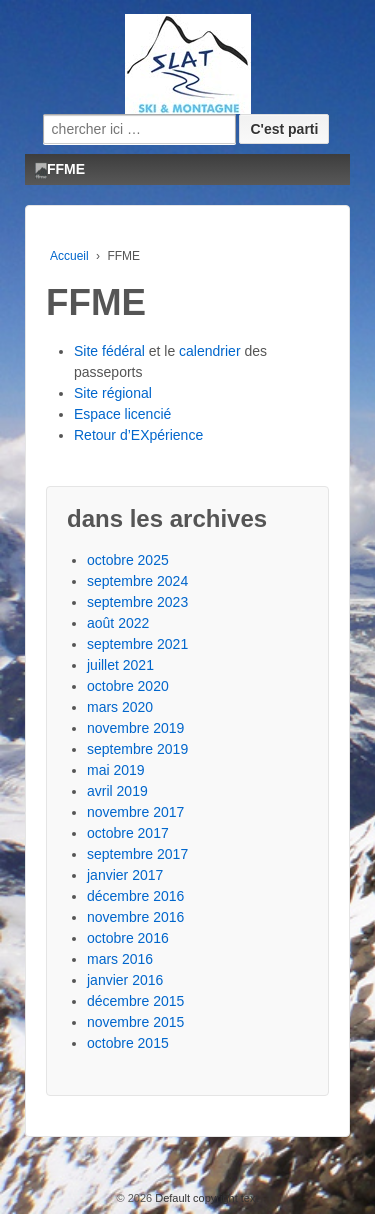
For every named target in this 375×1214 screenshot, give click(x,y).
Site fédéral (109, 351)
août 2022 (118, 623)
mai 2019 (116, 770)
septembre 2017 (137, 854)
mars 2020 (120, 707)
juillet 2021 (120, 665)
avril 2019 (117, 791)
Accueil (69, 256)
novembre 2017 (135, 812)
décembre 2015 (135, 1001)
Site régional (113, 393)
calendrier (209, 351)
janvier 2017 (125, 875)
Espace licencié (122, 414)
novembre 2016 (135, 917)
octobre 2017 (128, 833)
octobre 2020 (128, 686)
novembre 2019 (135, 728)
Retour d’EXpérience (138, 435)
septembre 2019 (137, 749)
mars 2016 (120, 959)
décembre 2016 (135, 896)
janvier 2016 (125, 980)
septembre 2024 (137, 581)
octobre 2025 (128, 560)
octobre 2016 (128, 938)
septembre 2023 (137, 602)
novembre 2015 (135, 1022)
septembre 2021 (137, 644)
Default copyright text (205, 1198)
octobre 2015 (128, 1043)
